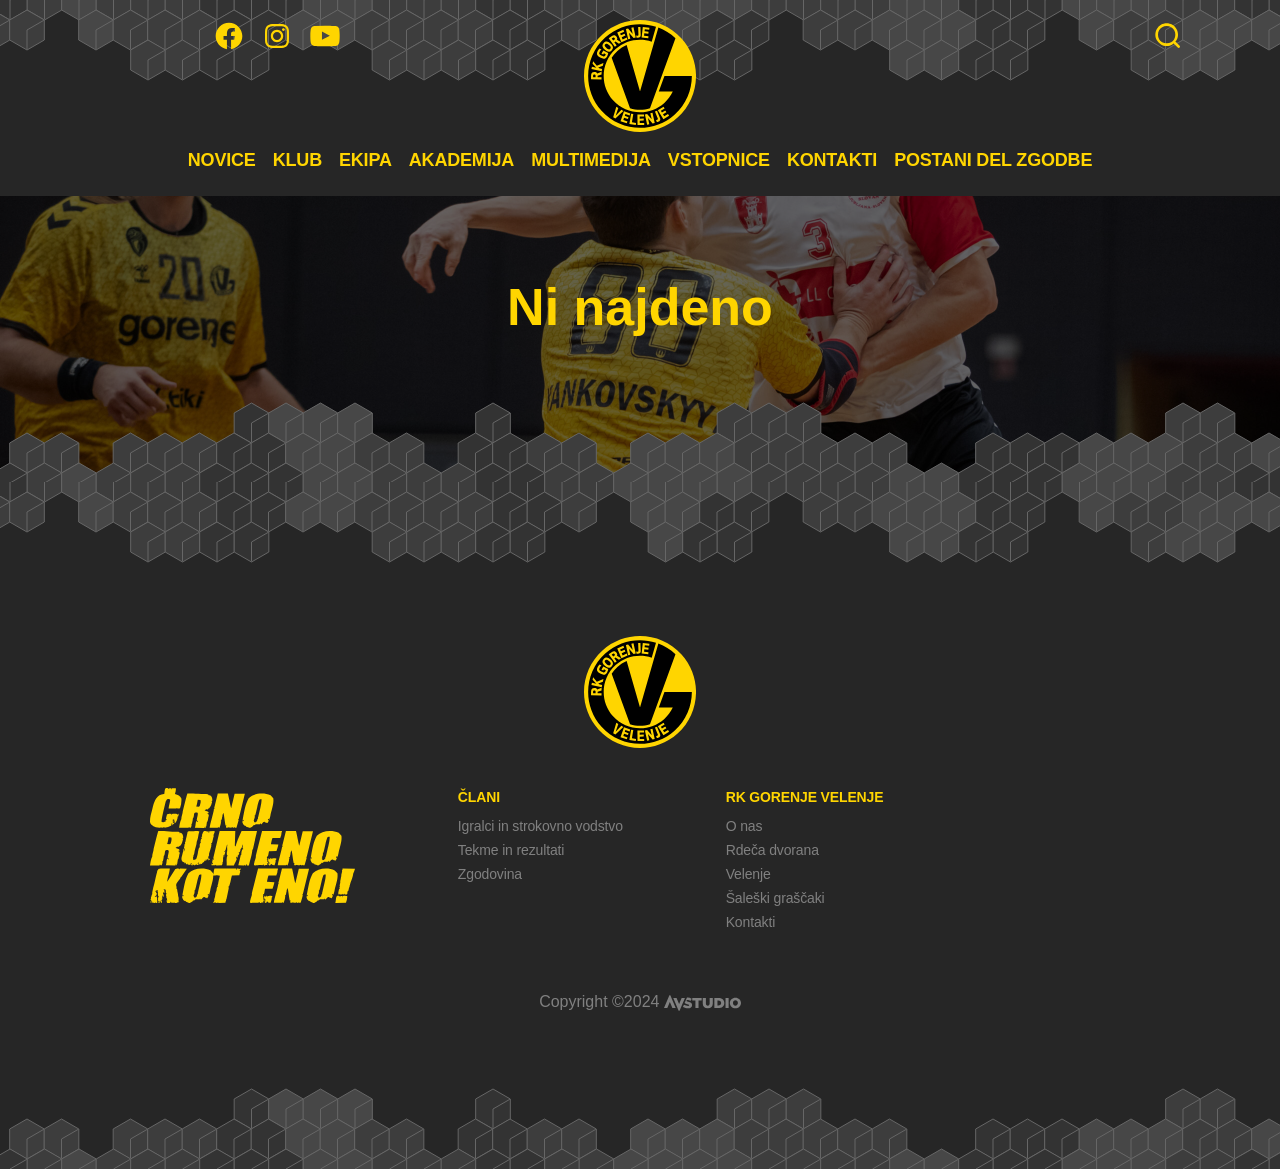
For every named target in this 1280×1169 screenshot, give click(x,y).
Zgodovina (490, 874)
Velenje (748, 874)
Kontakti (750, 922)
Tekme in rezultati (511, 850)
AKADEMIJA (461, 160)
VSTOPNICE (719, 160)
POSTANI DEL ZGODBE (993, 160)
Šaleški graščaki (775, 898)
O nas (744, 826)
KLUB (297, 160)
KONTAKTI (832, 160)
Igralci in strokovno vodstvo (540, 826)
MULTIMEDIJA (591, 160)
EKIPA (365, 160)
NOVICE (222, 160)
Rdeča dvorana (772, 850)
